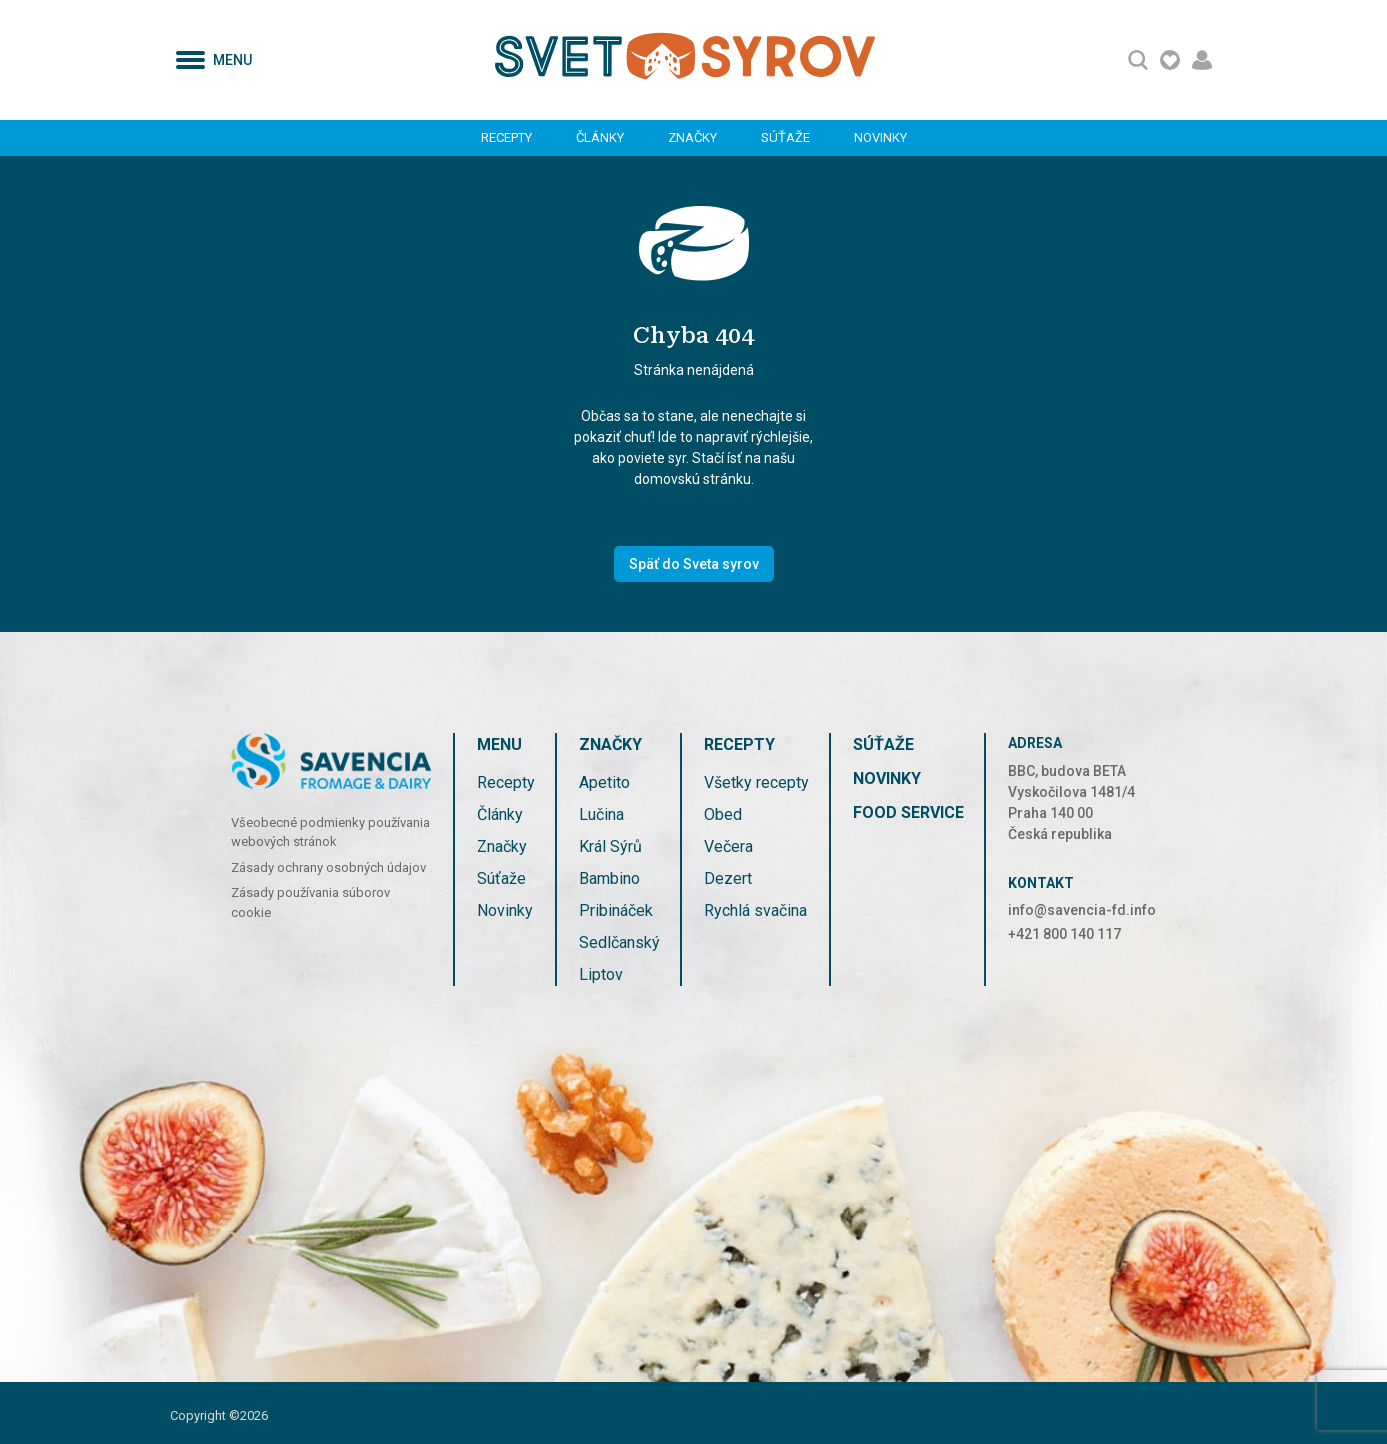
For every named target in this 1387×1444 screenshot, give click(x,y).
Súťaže (785, 137)
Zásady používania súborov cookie (310, 902)
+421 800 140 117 (1064, 934)
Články (600, 137)
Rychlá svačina (755, 910)
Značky (692, 137)
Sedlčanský (619, 942)
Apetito (604, 782)
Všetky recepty (756, 782)
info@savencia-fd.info (1082, 910)
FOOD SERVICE (908, 812)
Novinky (880, 137)
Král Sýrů (610, 846)
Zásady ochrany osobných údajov (328, 867)
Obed (723, 814)
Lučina (601, 814)
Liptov (601, 974)
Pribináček (616, 910)
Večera (728, 846)
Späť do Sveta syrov (694, 564)
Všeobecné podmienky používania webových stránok (330, 832)
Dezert (728, 878)
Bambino (609, 878)
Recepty (506, 137)
